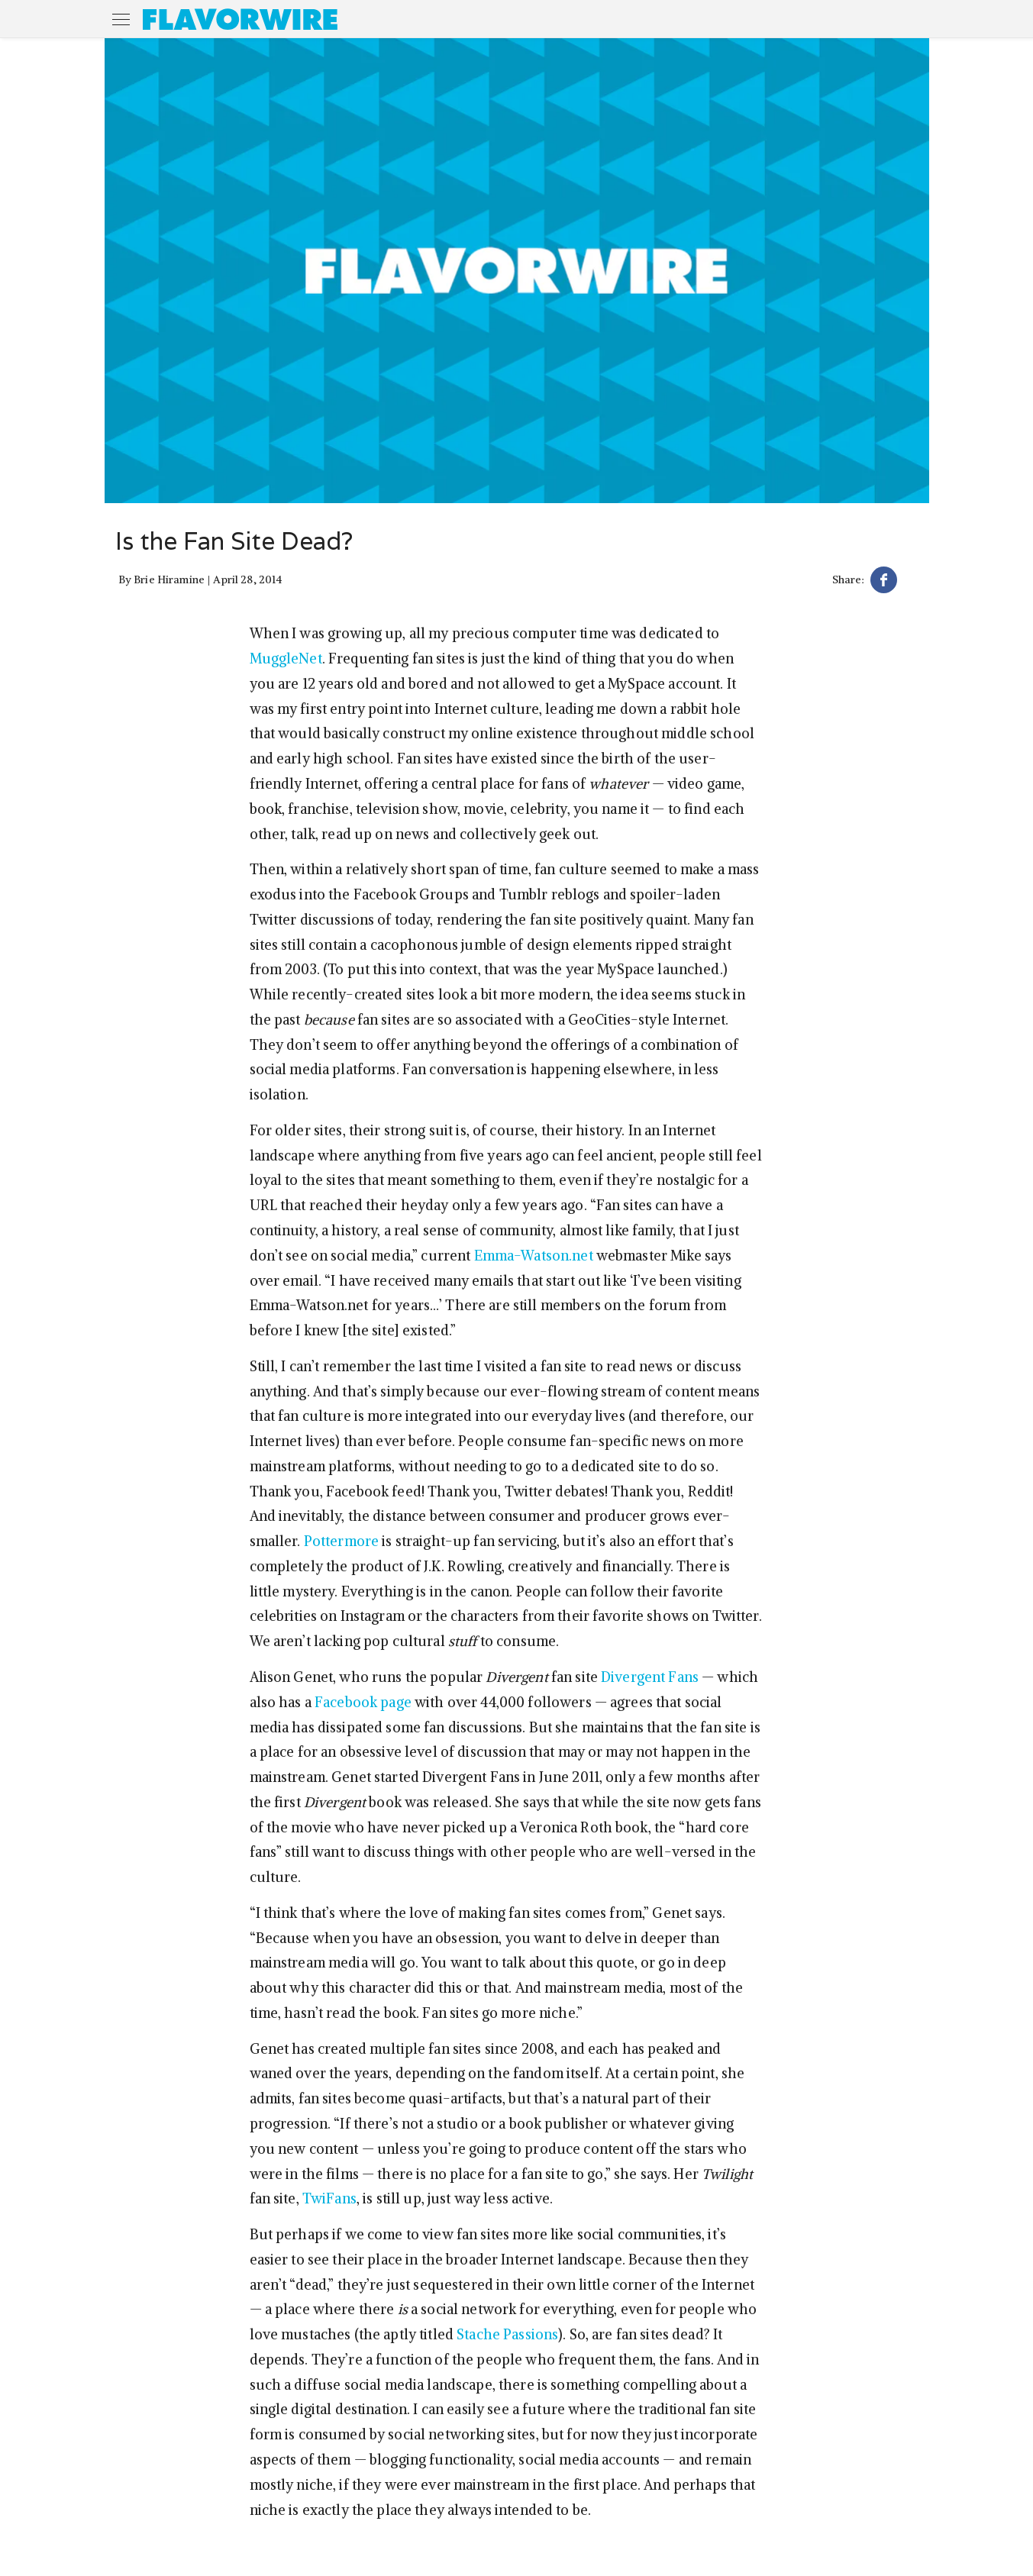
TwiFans (329, 2198)
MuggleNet (286, 658)
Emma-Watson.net (533, 1255)
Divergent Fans (650, 1677)
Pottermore (341, 1541)
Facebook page (363, 1702)
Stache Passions (507, 2334)
